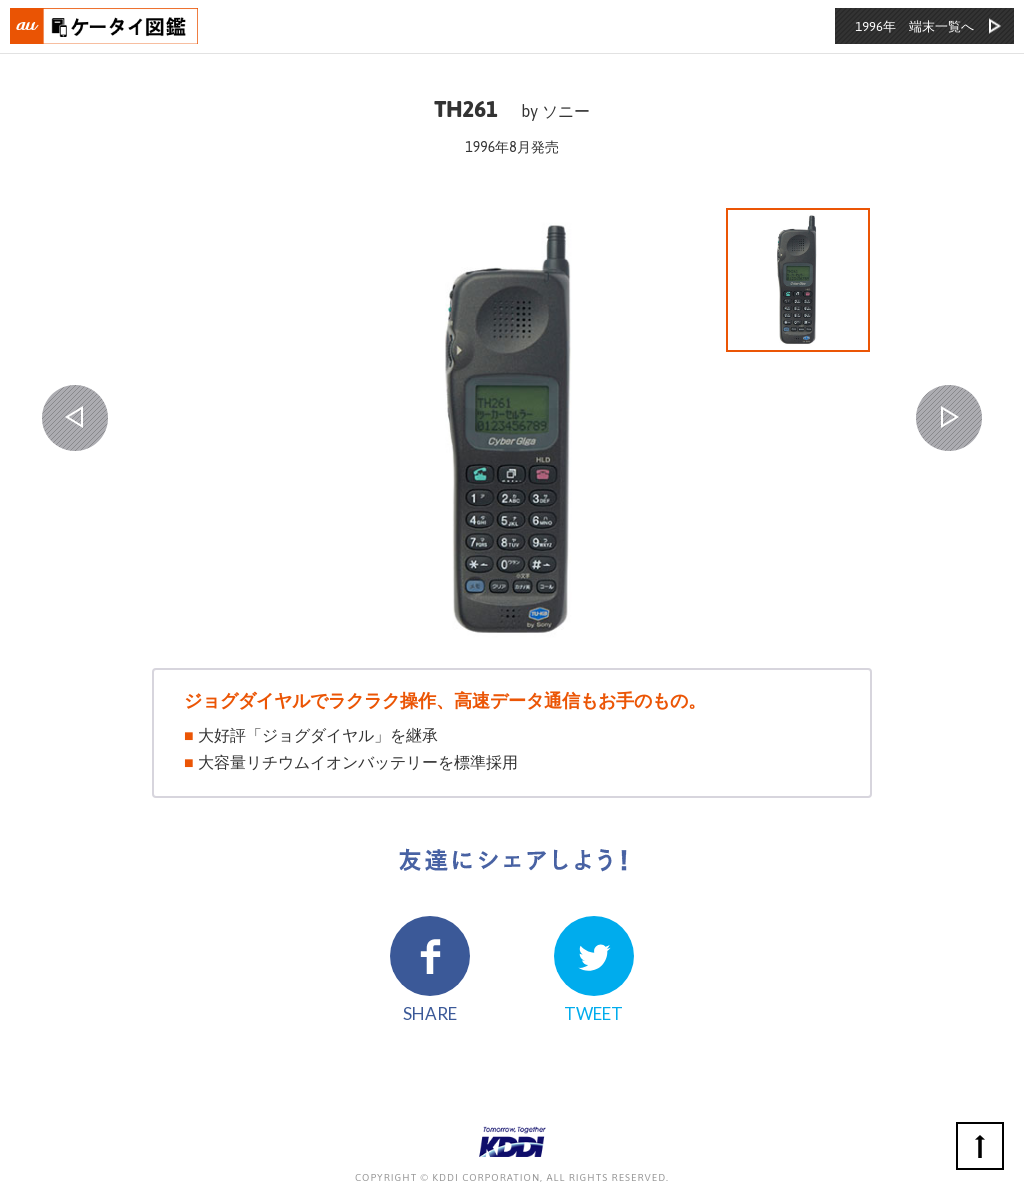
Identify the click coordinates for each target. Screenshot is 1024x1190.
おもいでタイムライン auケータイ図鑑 (105, 26)
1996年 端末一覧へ (914, 26)
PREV (75, 418)
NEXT (949, 418)
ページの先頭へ (980, 1146)
